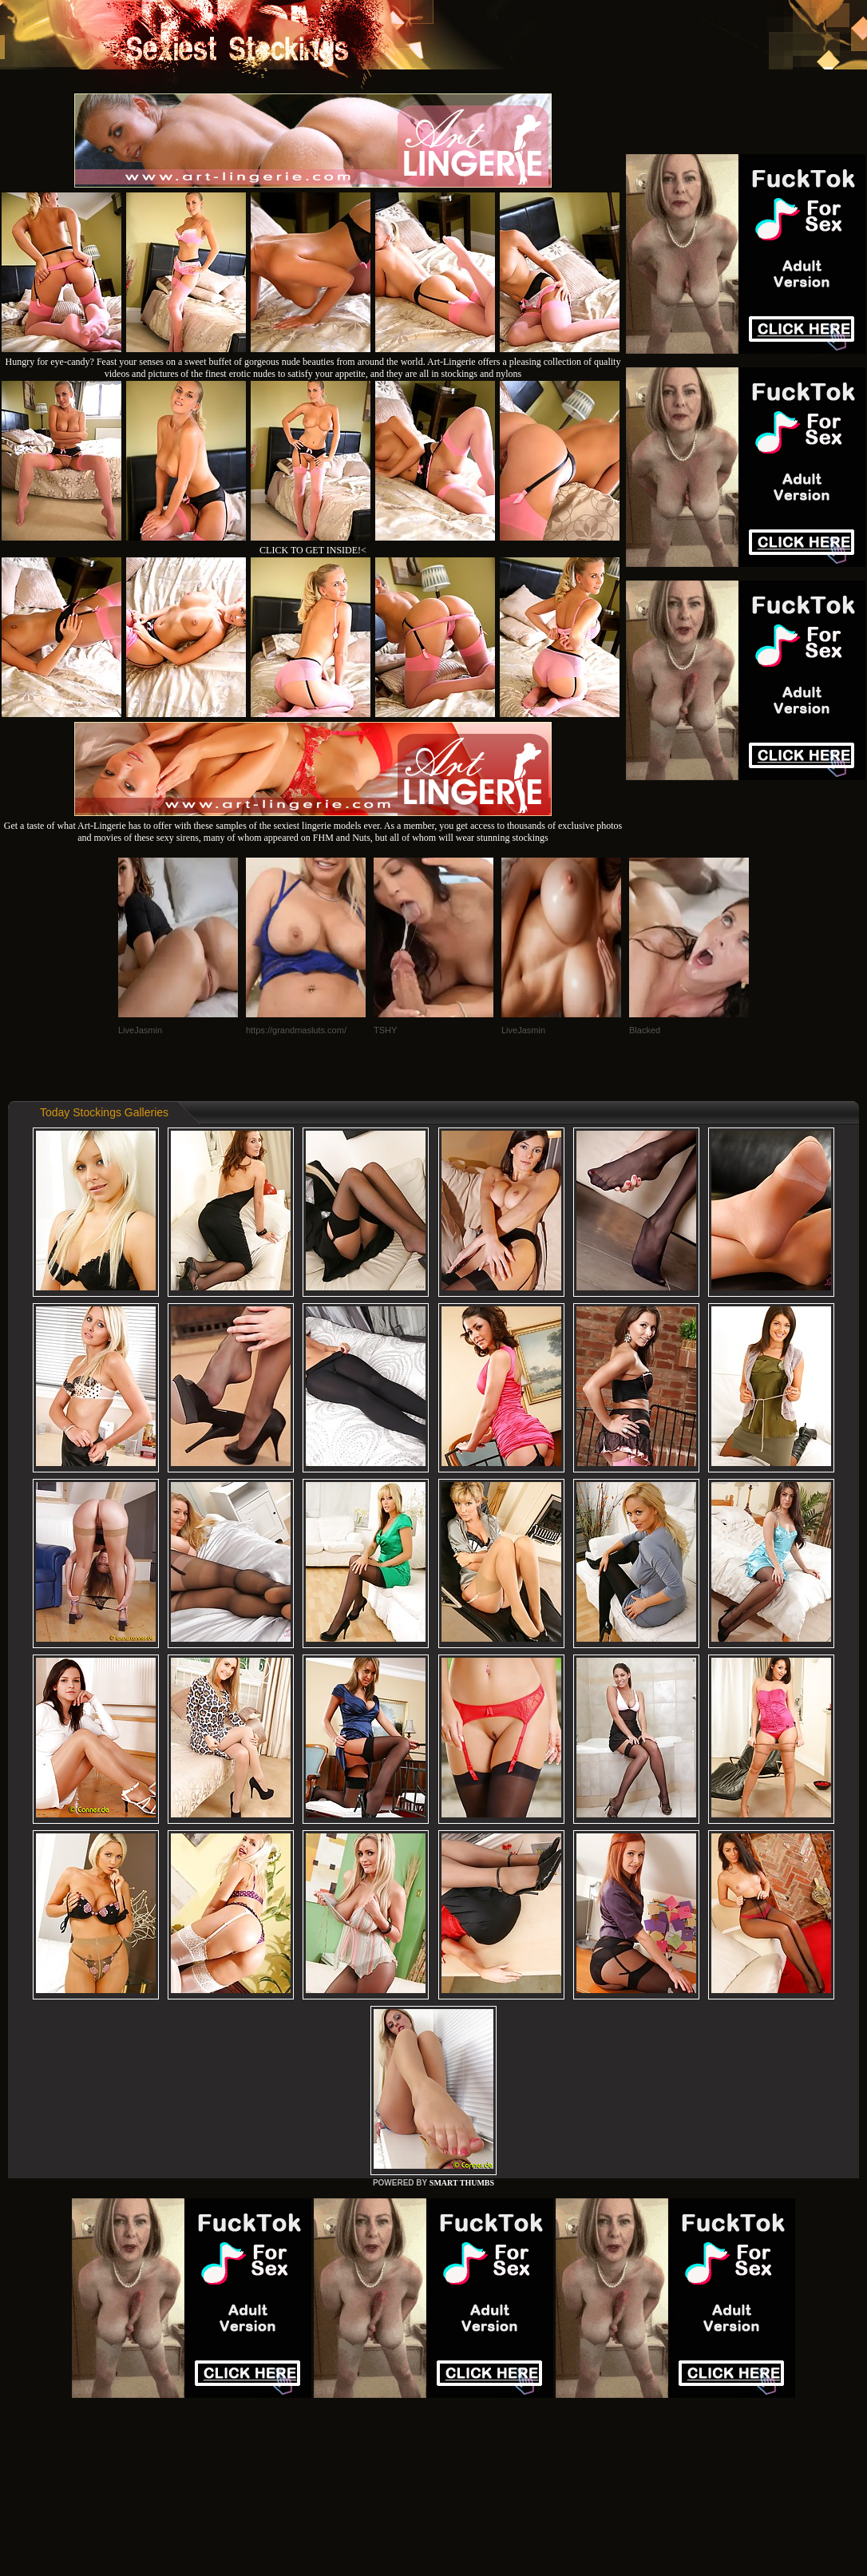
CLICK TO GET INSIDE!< (312, 550)
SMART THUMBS (462, 2182)
